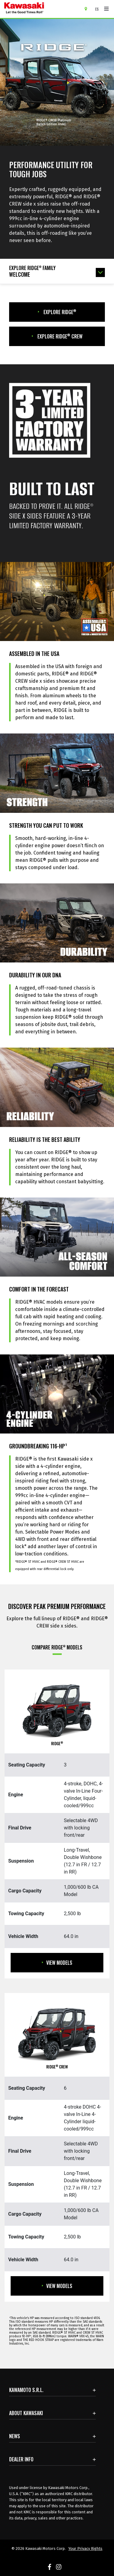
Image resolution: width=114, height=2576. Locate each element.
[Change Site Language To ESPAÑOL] (98, 9)
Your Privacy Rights (85, 2548)
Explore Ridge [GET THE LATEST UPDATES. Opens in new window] (57, 312)
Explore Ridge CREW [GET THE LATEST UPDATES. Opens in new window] (57, 336)
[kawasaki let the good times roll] (42, 9)
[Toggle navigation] (106, 8)
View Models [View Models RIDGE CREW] (57, 2286)
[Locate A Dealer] (88, 8)
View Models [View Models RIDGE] (57, 1962)
